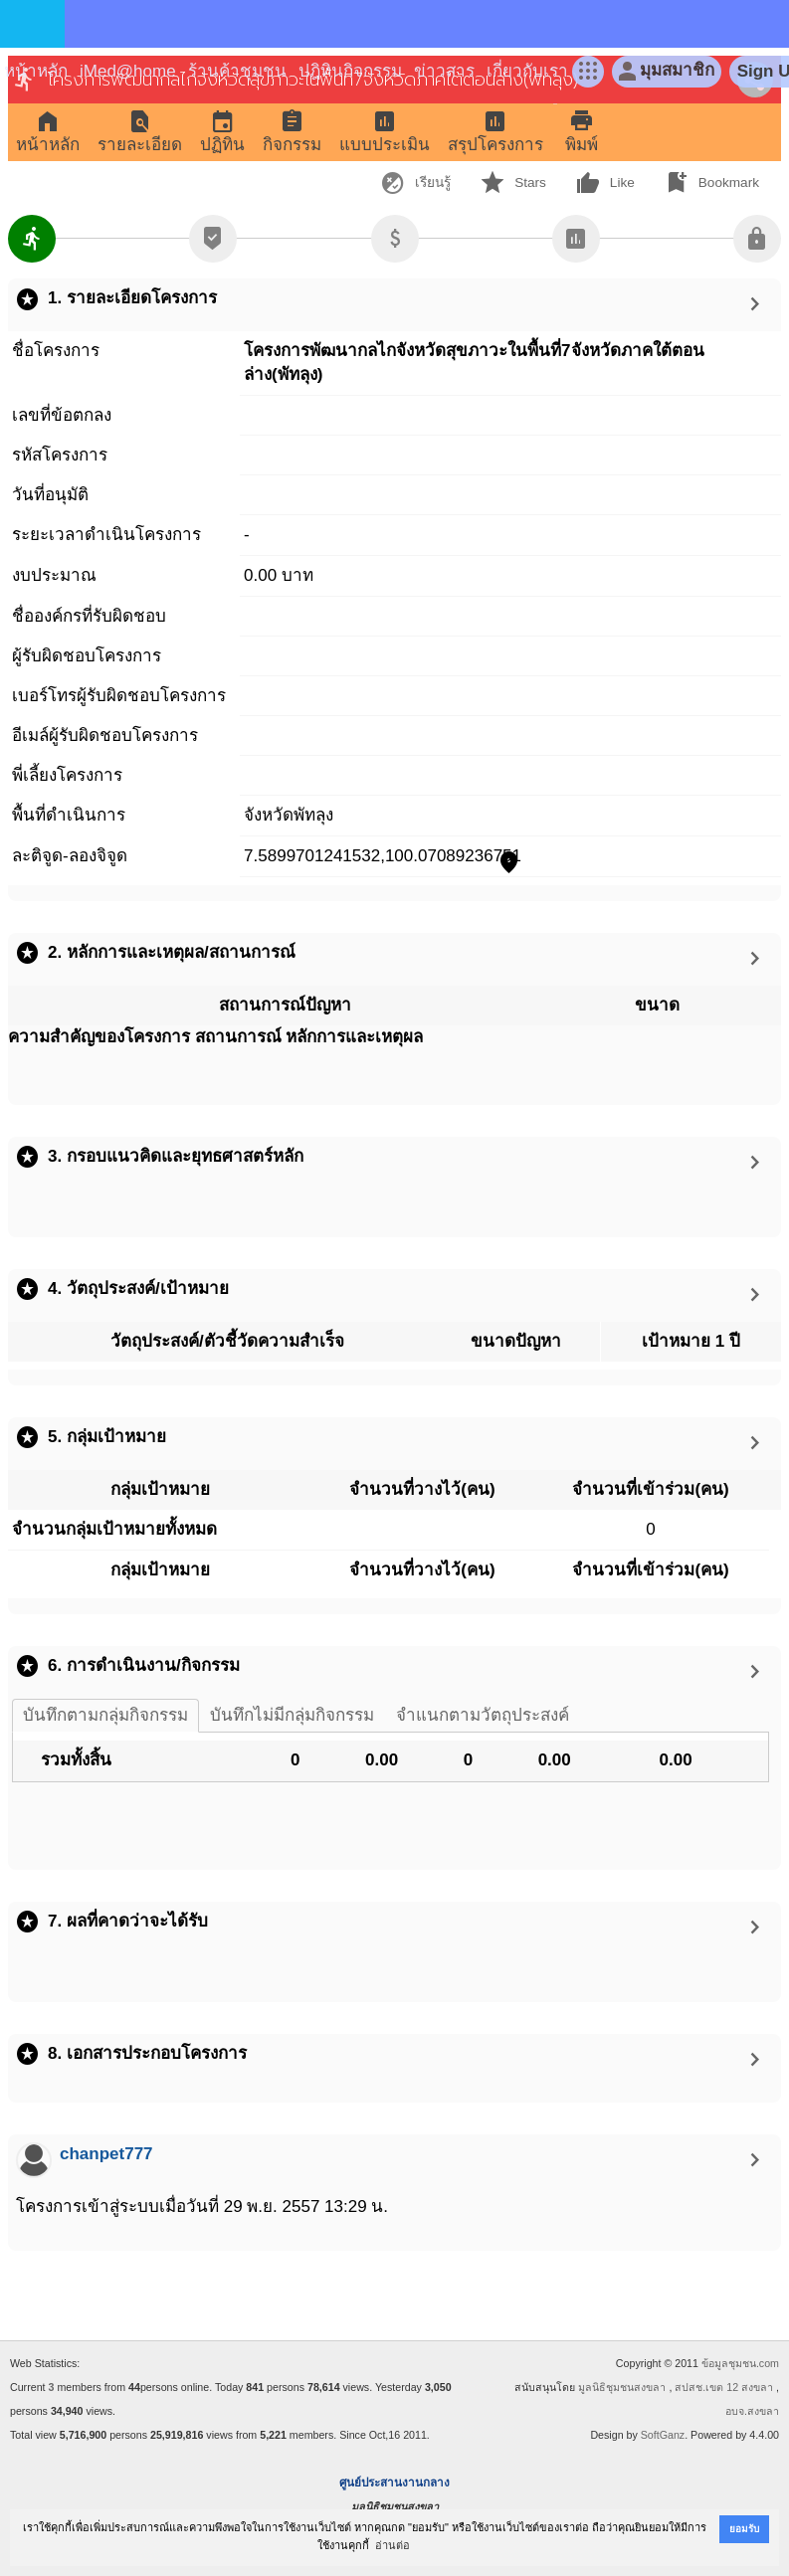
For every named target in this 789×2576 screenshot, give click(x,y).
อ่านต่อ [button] (392, 2545)
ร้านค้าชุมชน (237, 71)
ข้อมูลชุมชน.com (740, 2363)
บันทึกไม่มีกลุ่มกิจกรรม (292, 1715)
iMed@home (128, 71)
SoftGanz (663, 2435)
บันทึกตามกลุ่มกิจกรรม (105, 1715)
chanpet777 (106, 2153)
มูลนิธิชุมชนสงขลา (622, 2387)
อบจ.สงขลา (752, 2411)
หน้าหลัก (36, 71)
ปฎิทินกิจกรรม (350, 71)
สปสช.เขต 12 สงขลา (724, 2387)
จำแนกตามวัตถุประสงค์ (482, 1715)
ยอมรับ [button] (744, 2528)
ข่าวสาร (444, 71)
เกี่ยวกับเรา (527, 71)
